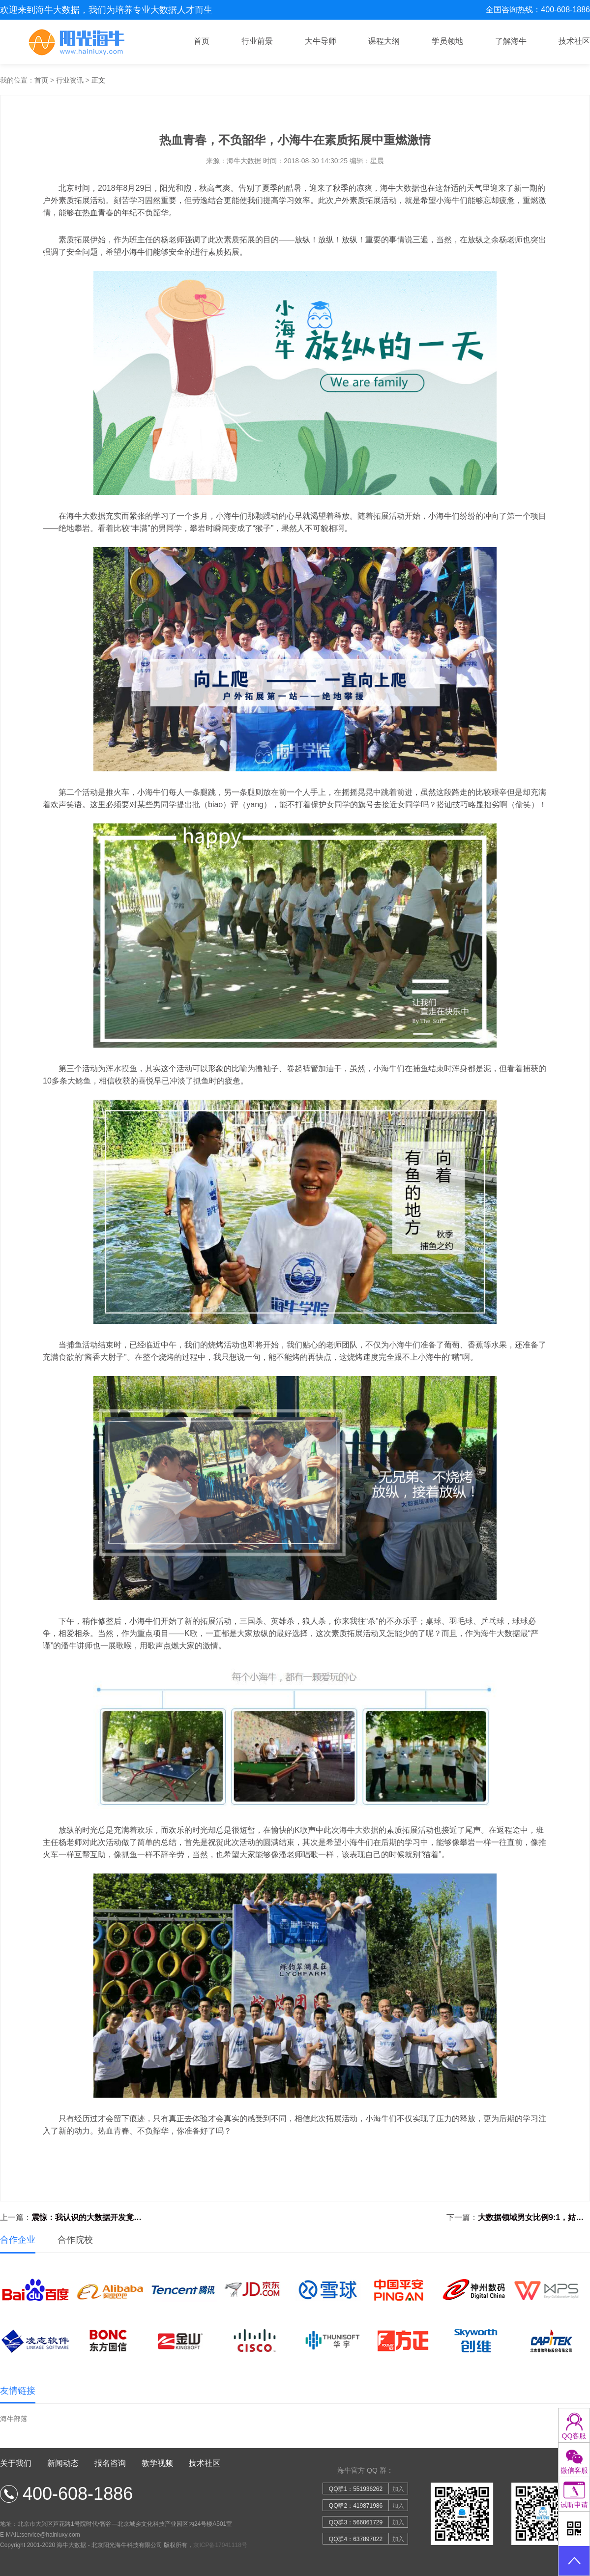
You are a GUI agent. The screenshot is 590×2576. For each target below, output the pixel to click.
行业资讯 (70, 80)
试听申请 (574, 2505)
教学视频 (157, 2463)
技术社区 (574, 41)
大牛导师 (320, 41)
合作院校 (75, 2240)
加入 (398, 2489)
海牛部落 (14, 2419)
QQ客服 (574, 2436)
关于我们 (15, 2463)
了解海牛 (511, 41)
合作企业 (17, 2240)
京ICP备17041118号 (220, 2545)
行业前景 (257, 41)
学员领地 (447, 41)
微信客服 (574, 2470)
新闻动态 (63, 2463)
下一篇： (518, 2218)
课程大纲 (384, 41)
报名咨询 (110, 2463)
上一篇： (72, 2218)
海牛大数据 (359, 1830)
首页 (201, 41)
